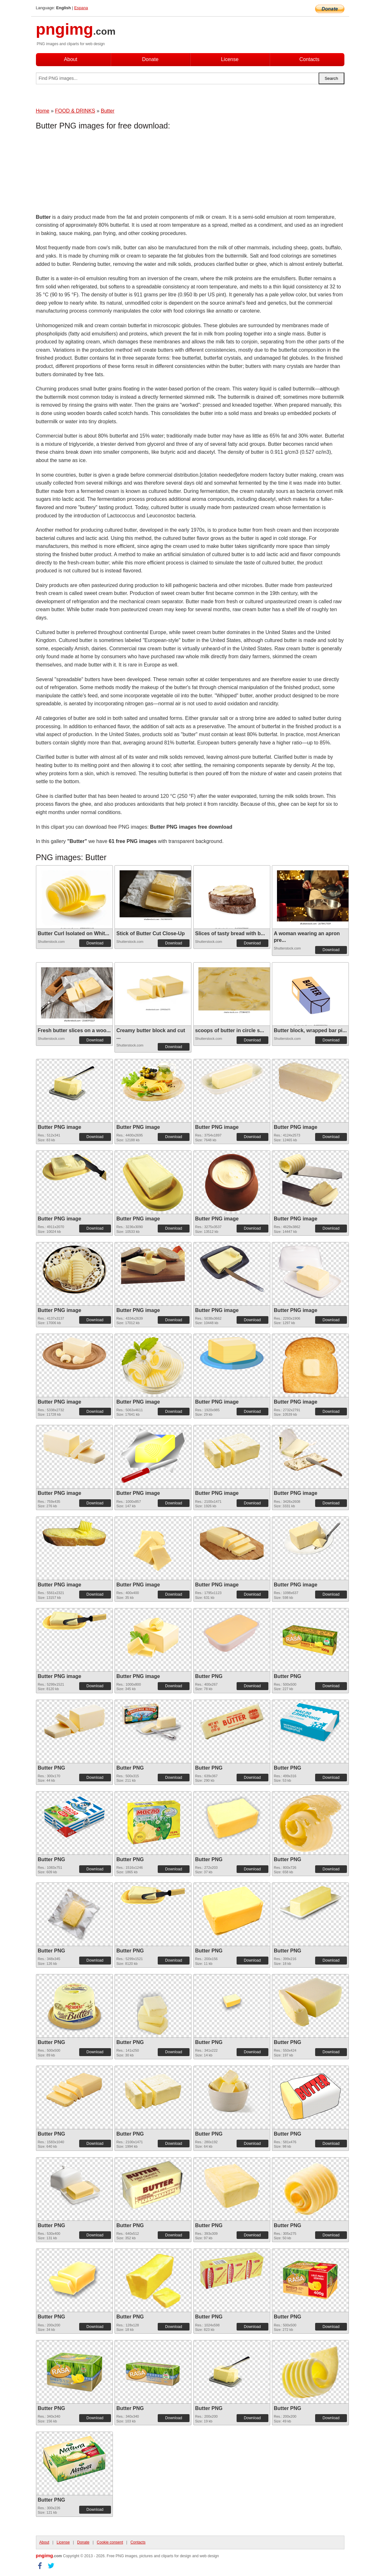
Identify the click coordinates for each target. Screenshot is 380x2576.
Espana (81, 7)
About (70, 59)
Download (94, 943)
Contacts (309, 59)
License (229, 59)
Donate (150, 59)
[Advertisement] (87, 173)
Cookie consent (110, 2542)
